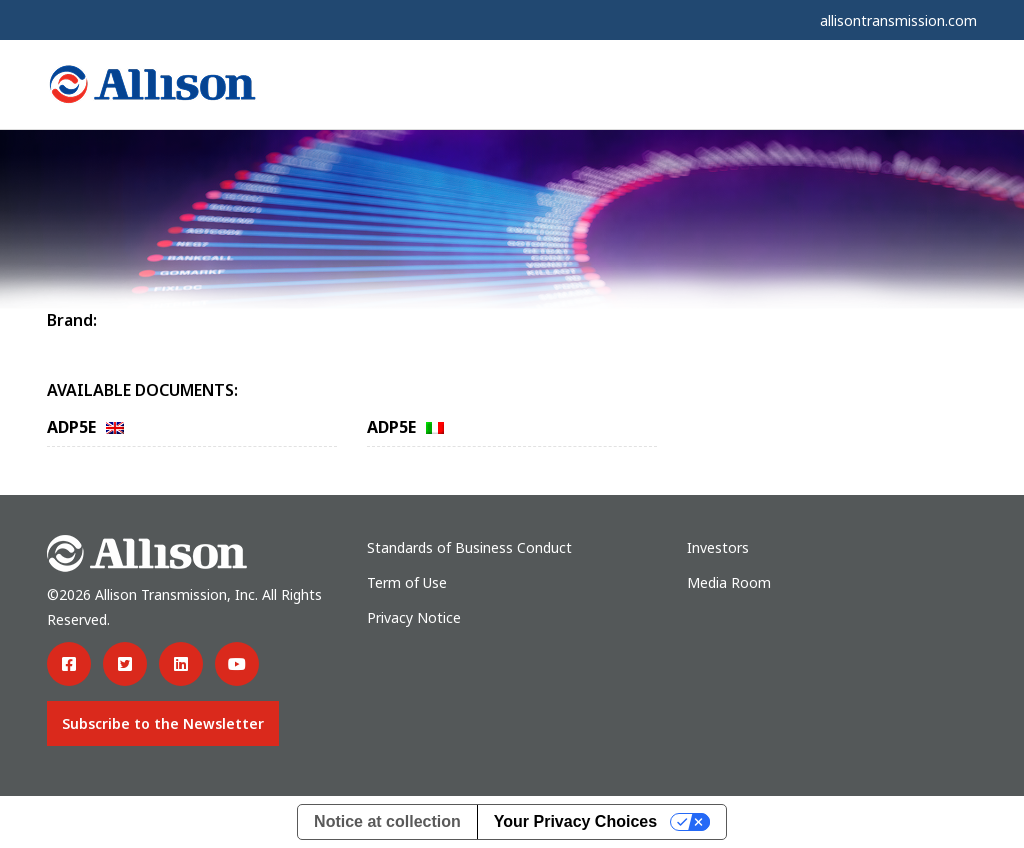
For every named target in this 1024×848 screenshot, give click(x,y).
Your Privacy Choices (575, 821)
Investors (718, 547)
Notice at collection (387, 821)
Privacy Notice (414, 617)
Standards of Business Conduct (469, 547)
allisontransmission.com (898, 20)
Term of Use (407, 582)
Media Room (729, 582)
